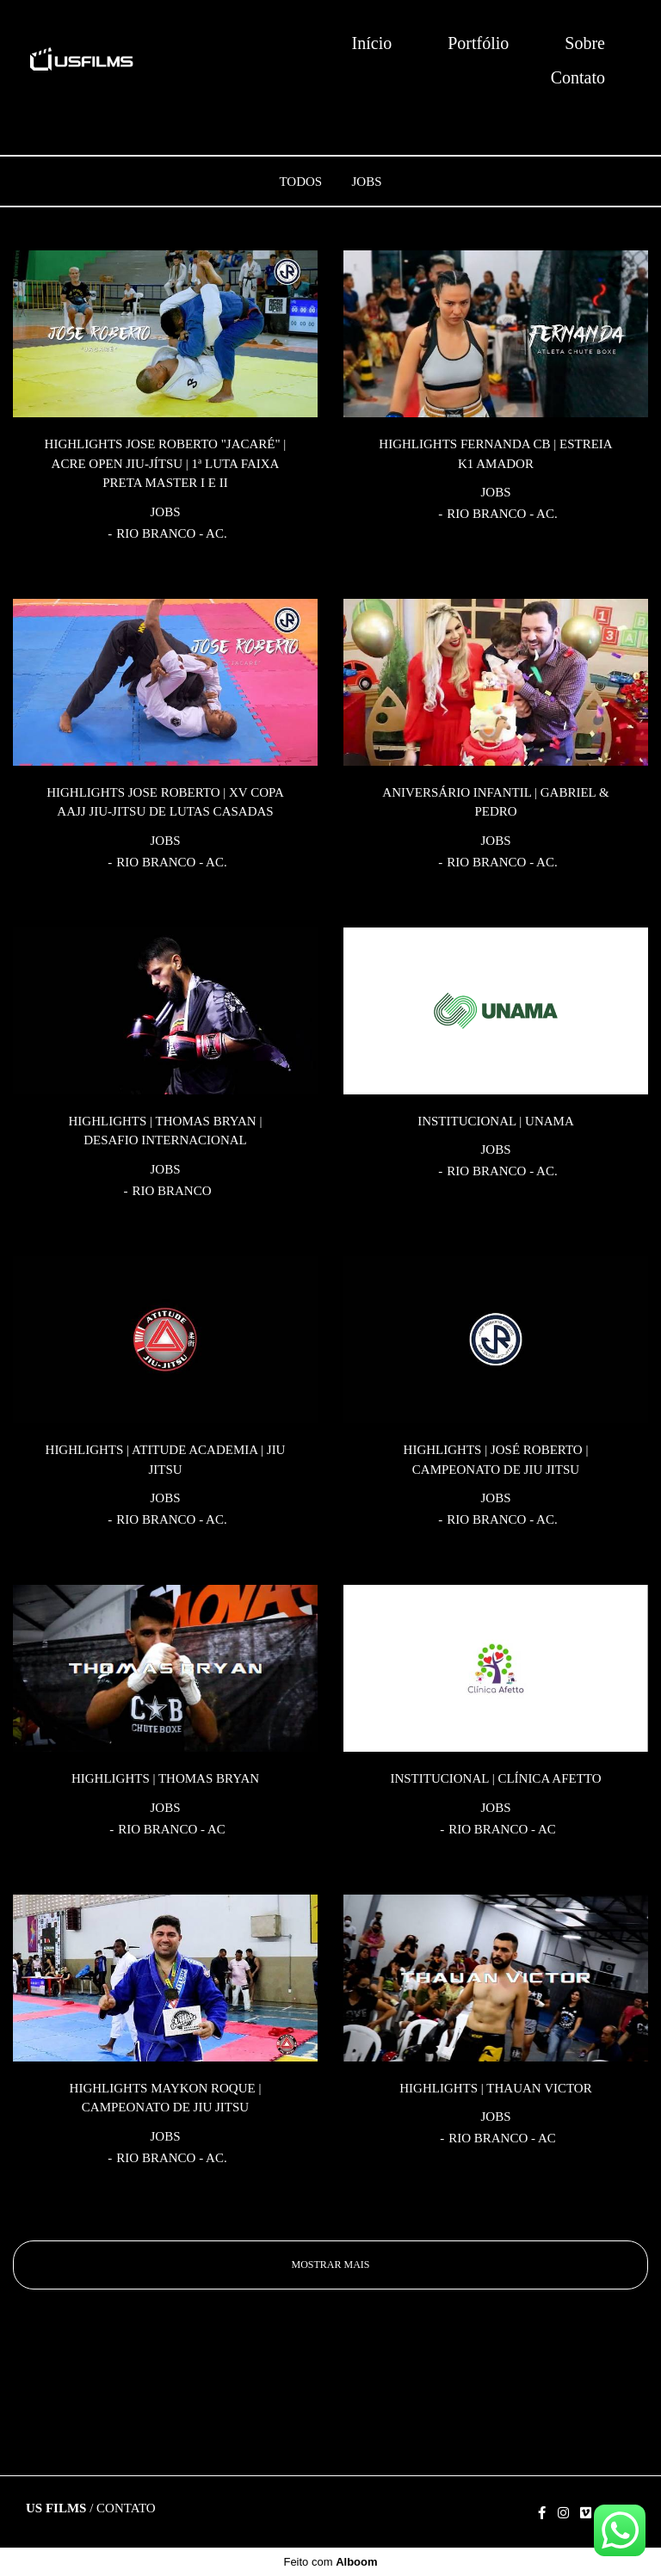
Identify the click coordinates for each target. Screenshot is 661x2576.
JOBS (367, 182)
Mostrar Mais (330, 2265)
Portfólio (478, 43)
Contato (578, 77)
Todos (300, 182)
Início (372, 43)
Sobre (585, 43)
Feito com (330, 2561)
